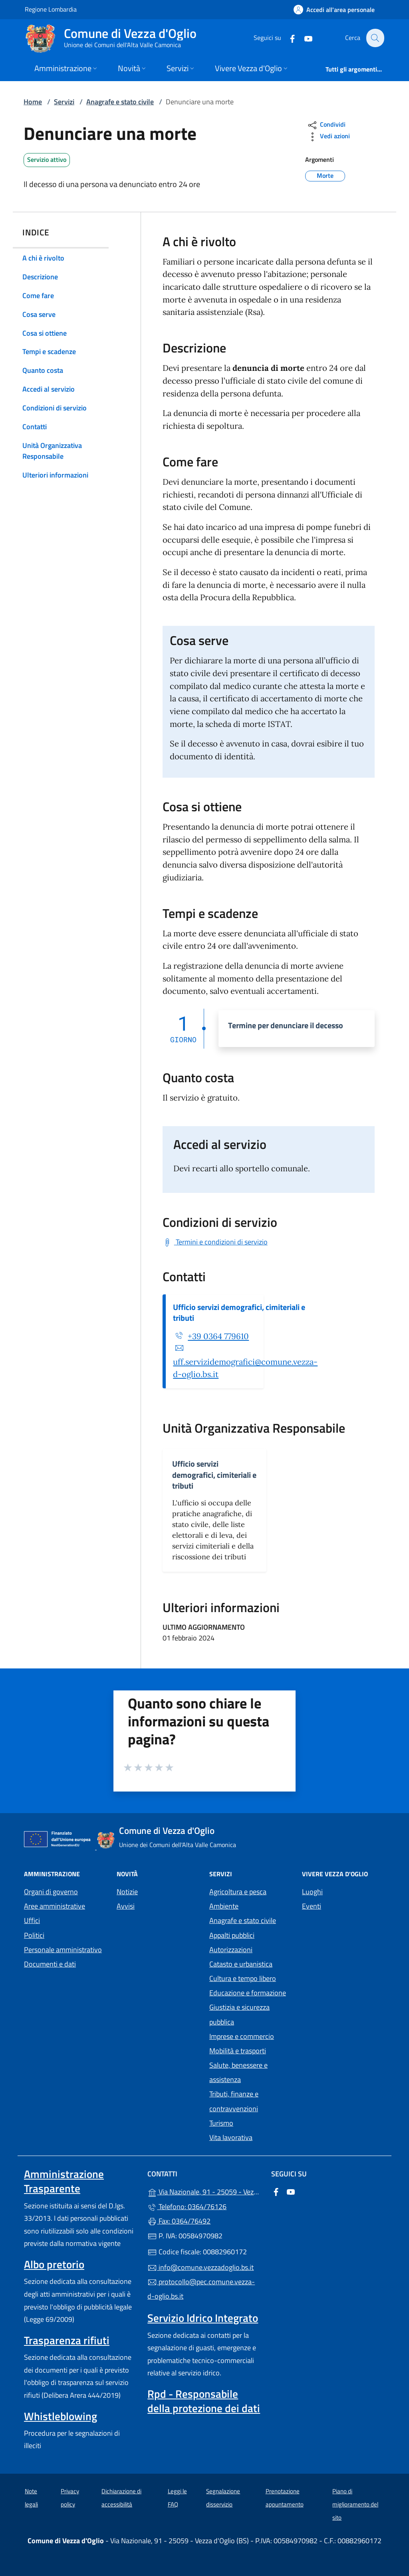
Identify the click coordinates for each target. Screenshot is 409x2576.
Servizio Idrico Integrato (202, 2317)
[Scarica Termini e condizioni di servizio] (215, 1241)
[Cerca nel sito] (374, 38)
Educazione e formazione (247, 1992)
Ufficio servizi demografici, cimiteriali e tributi (239, 1312)
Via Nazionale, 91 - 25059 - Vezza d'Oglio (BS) (204, 2191)
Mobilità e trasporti (237, 2050)
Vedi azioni (328, 137)
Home (33, 101)
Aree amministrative (54, 1906)
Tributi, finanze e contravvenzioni (233, 2101)
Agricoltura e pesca (237, 1891)
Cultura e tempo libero (242, 1978)
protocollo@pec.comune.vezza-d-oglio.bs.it (201, 2288)
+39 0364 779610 (218, 1336)
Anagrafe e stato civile (120, 101)
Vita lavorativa (230, 2137)
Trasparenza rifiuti (66, 2340)
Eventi (311, 1906)
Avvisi (126, 1906)
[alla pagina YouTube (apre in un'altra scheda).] (304, 38)
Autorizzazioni (230, 1949)
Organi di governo (51, 1891)
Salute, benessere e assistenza (238, 2072)
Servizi (64, 101)
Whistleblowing (60, 2416)
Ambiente (223, 1906)
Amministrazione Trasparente (64, 2181)
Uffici (32, 1920)
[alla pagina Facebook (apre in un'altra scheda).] (288, 38)
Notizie (127, 1891)
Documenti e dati (50, 1964)
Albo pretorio (54, 2264)
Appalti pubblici (231, 1935)
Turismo (221, 2123)
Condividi (326, 125)
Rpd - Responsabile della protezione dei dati (203, 2401)
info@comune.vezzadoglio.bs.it (200, 2267)
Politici (34, 1935)
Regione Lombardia (51, 9)
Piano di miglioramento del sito (355, 2504)
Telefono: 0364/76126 (186, 2206)
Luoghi (312, 1891)
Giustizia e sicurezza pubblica (239, 2014)
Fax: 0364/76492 (178, 2221)
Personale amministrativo (63, 1949)
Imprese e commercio (241, 2036)
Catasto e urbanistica (240, 1964)
